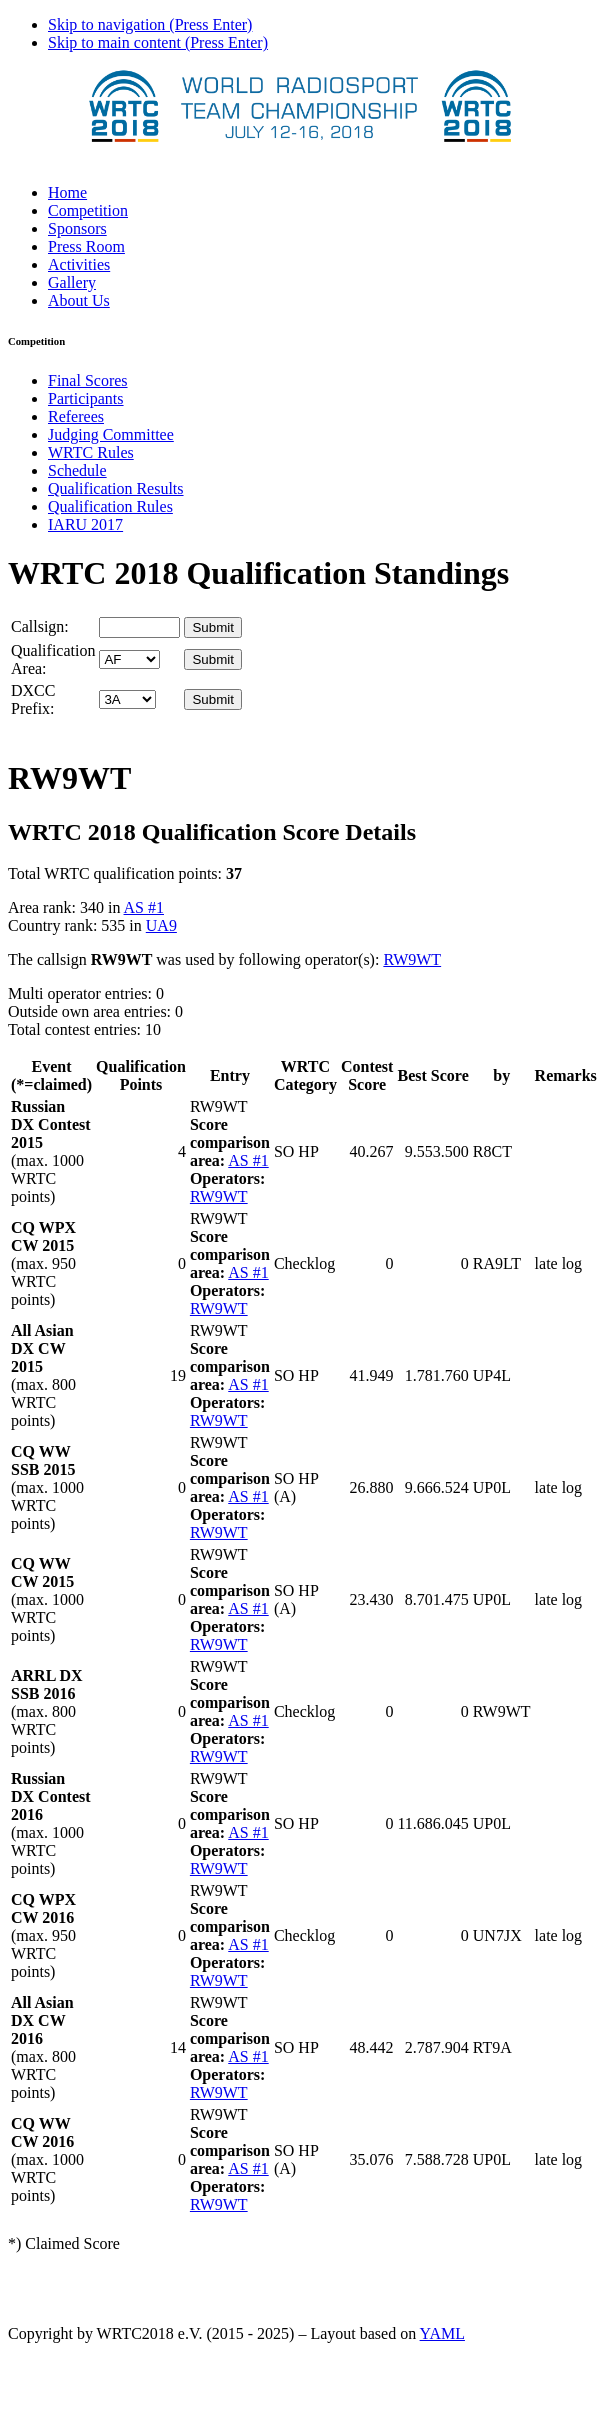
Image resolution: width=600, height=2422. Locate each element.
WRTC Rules (91, 452)
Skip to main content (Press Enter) (158, 42)
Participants (86, 398)
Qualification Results (116, 488)
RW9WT (412, 959)
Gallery (72, 282)
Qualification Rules (110, 506)
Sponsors (77, 228)
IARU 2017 (85, 524)
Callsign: (40, 626)
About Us (79, 300)
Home (67, 192)
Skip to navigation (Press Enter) (150, 24)
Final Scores (88, 380)
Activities (79, 264)
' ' (129, 659)
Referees (76, 416)
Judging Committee (111, 434)
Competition (88, 210)
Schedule (77, 470)
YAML (442, 2333)
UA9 (161, 925)
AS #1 (144, 907)
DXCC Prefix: (33, 699)
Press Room (86, 246)
